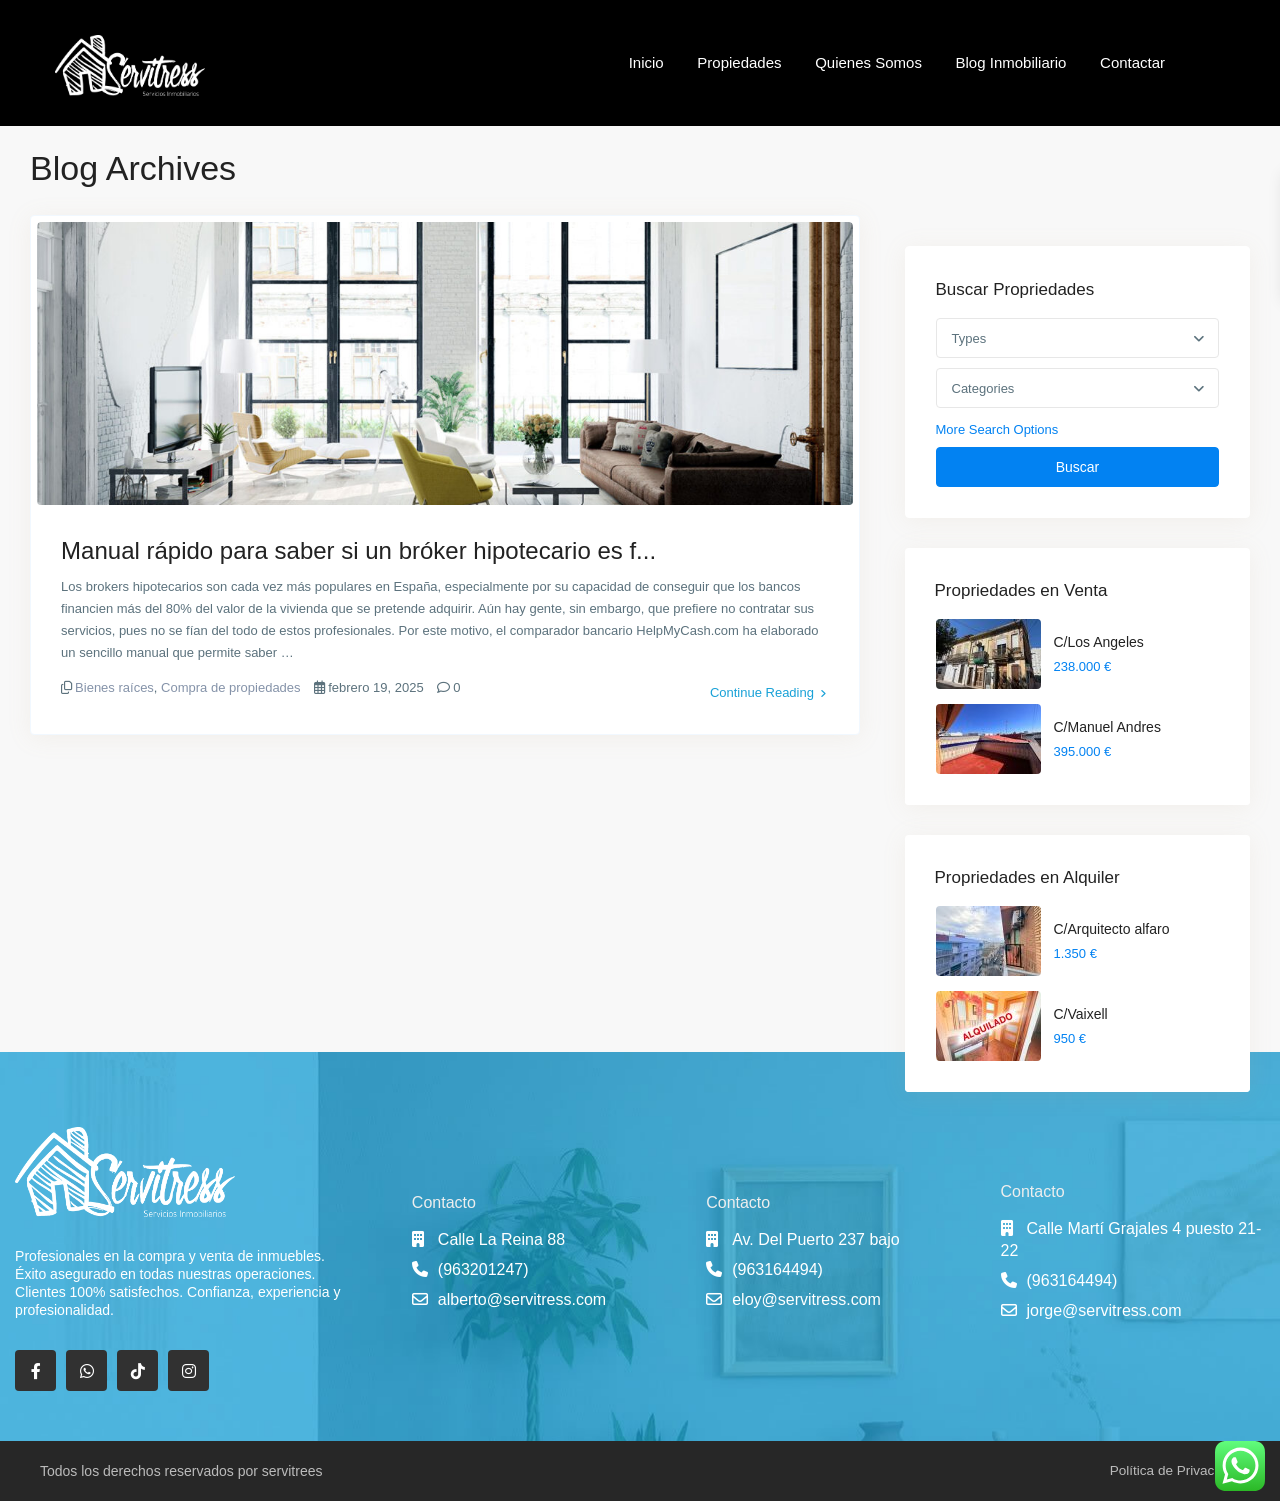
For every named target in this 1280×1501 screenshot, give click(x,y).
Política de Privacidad (1172, 1470)
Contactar (1132, 62)
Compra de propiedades (230, 687)
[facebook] (35, 1370)
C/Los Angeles (1099, 642)
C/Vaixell (1081, 1014)
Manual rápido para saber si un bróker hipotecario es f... (358, 550)
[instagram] (188, 1370)
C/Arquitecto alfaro (1112, 929)
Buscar (1078, 467)
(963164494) (777, 1269)
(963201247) (483, 1269)
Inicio (646, 62)
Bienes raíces (114, 687)
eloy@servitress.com (806, 1299)
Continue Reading (768, 687)
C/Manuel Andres (1107, 727)
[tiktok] (137, 1370)
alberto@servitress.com (522, 1299)
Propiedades (739, 62)
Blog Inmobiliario (1011, 62)
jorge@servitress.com (1104, 1310)
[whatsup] (86, 1370)
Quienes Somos (868, 62)
